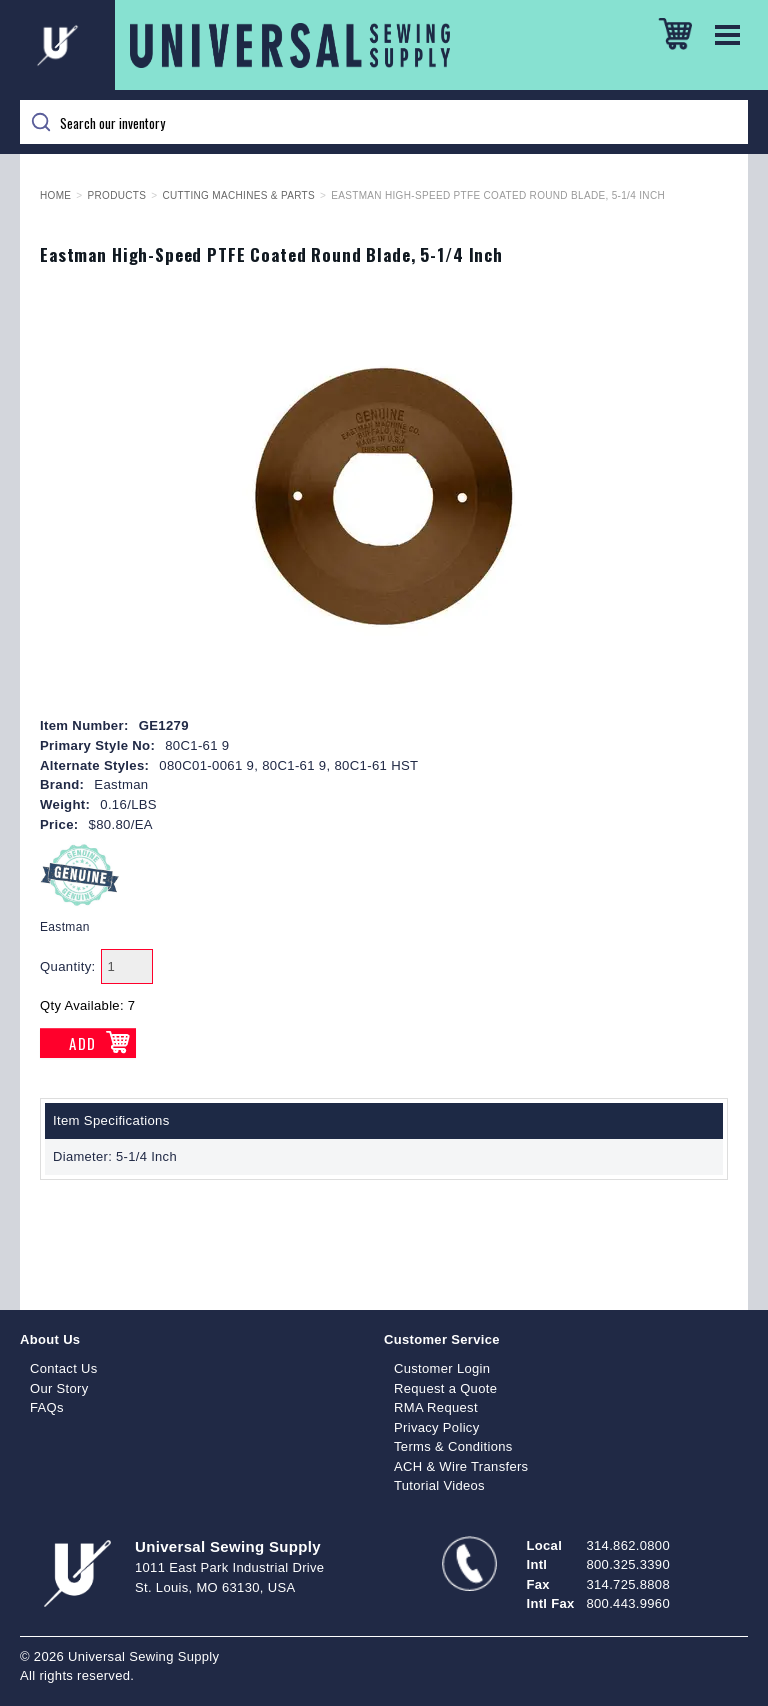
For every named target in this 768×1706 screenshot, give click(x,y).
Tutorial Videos (439, 1485)
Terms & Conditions (453, 1446)
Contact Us (64, 1368)
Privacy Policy (437, 1427)
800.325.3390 (628, 1564)
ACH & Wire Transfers (461, 1466)
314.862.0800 (628, 1545)
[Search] (384, 122)
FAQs (47, 1407)
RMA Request (436, 1407)
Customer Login (442, 1368)
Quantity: (68, 966)
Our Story (59, 1388)
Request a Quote (445, 1388)
